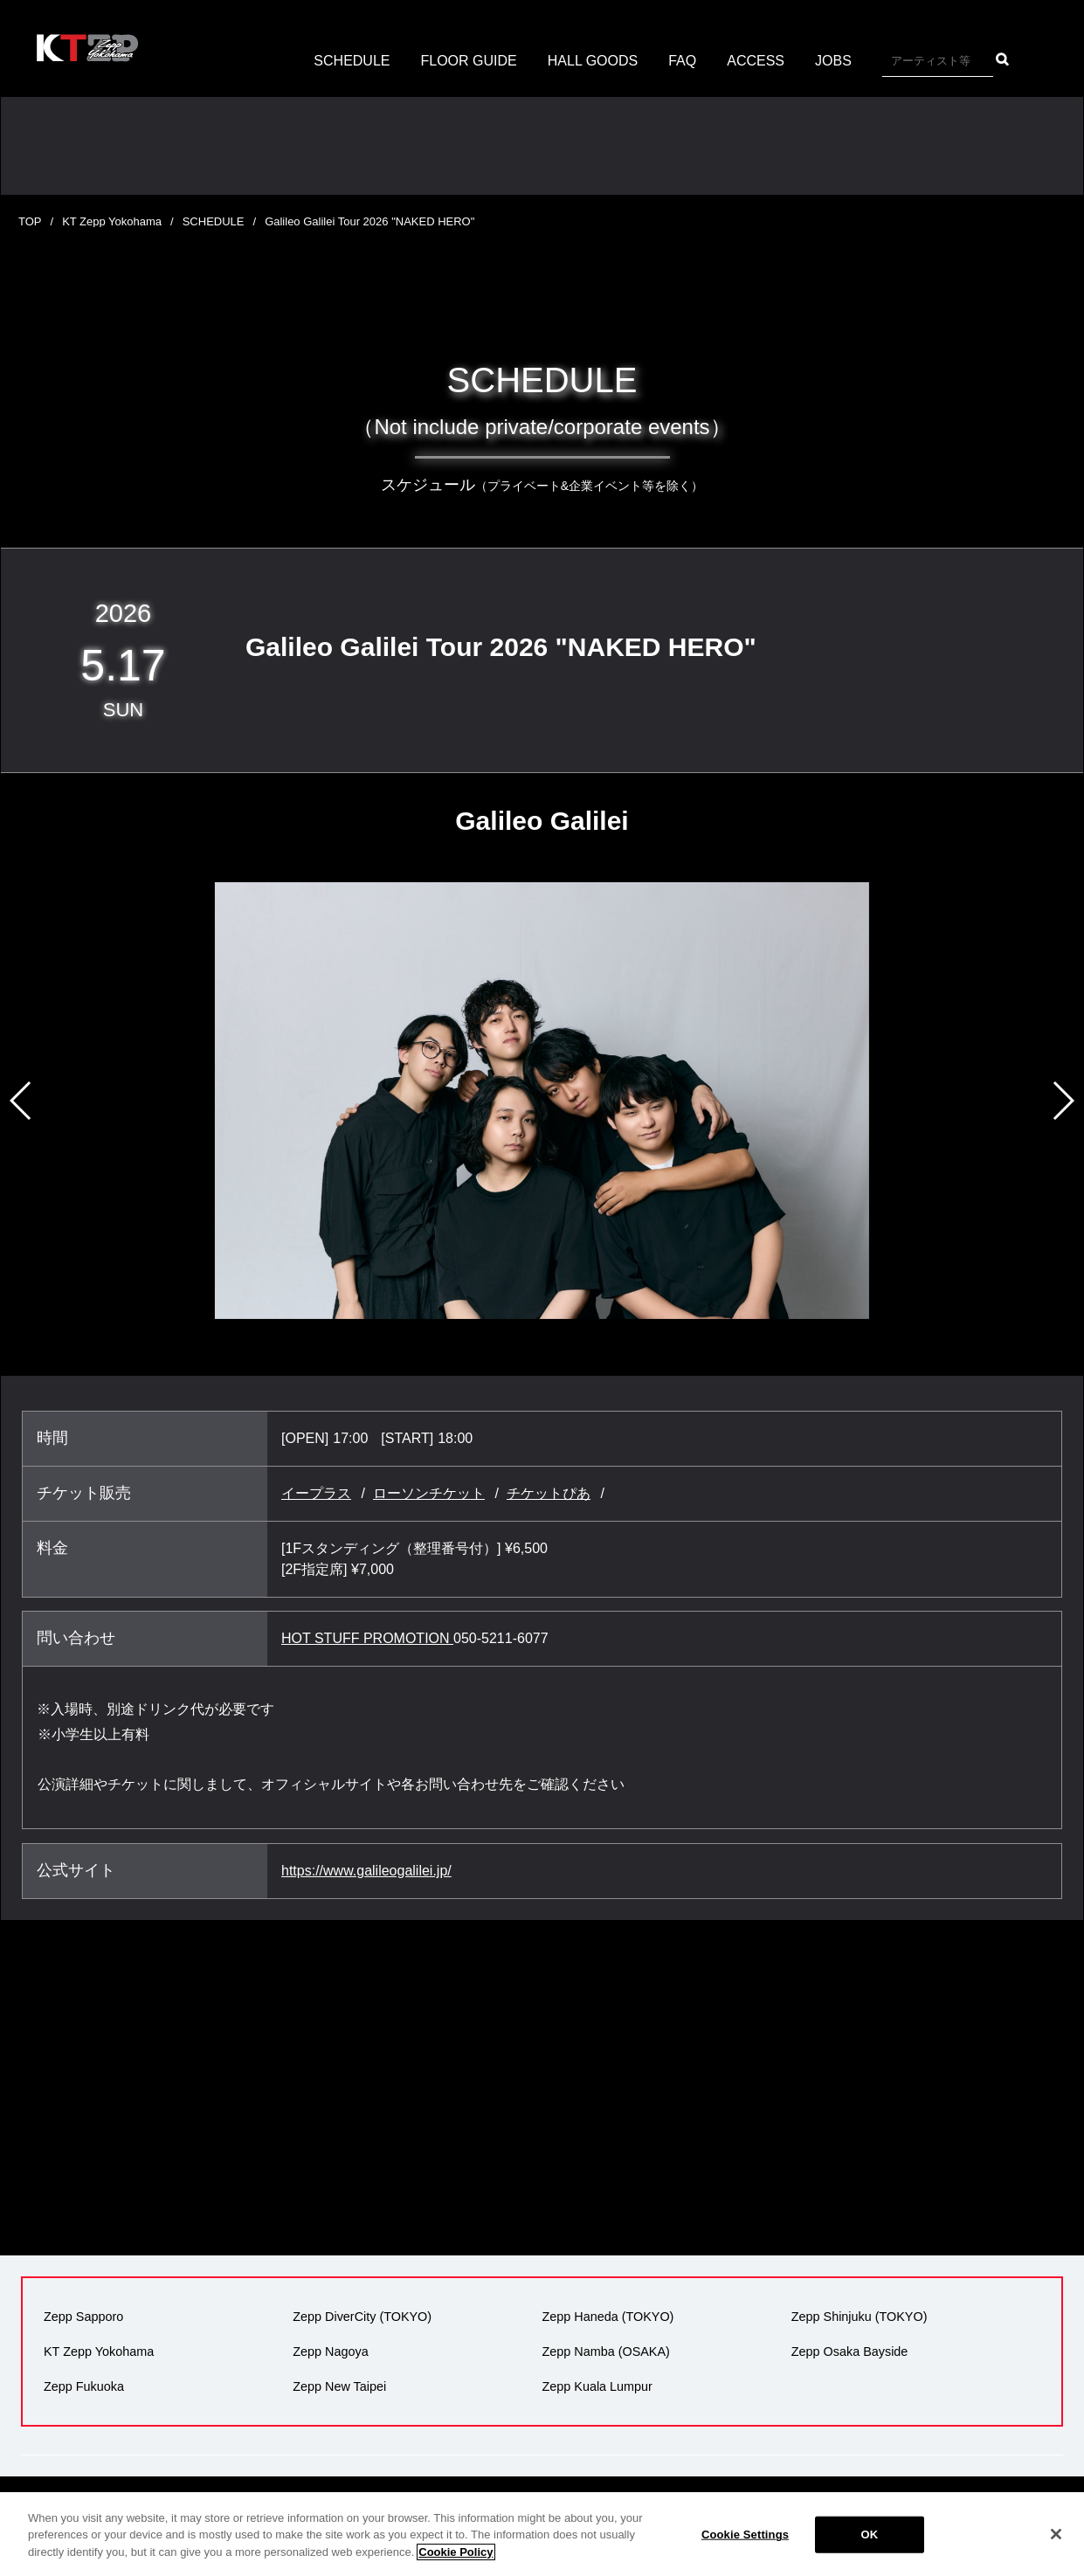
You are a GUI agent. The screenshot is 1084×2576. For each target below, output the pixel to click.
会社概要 (326, 2508)
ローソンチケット (429, 1493)
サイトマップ (902, 2508)
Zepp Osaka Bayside (849, 2351)
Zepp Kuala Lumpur (597, 2386)
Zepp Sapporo (83, 2317)
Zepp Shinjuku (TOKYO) (859, 2317)
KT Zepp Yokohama (112, 221)
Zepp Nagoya (330, 2351)
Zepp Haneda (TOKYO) (608, 2317)
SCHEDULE (352, 60)
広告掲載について (556, 2508)
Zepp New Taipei (339, 2386)
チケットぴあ (548, 1493)
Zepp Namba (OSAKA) (606, 2351)
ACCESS (755, 60)
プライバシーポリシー (429, 2508)
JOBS (833, 60)
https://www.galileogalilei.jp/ (366, 1870)
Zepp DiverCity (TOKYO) (362, 2317)
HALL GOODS (593, 60)
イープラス (316, 1493)
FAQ (682, 60)
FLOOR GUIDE (469, 60)
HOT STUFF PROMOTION (367, 1638)
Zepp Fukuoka (84, 2386)
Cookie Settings (745, 2554)
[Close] (1056, 2554)
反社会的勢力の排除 (793, 2508)
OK (870, 2554)
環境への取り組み (672, 2508)
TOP (30, 221)
